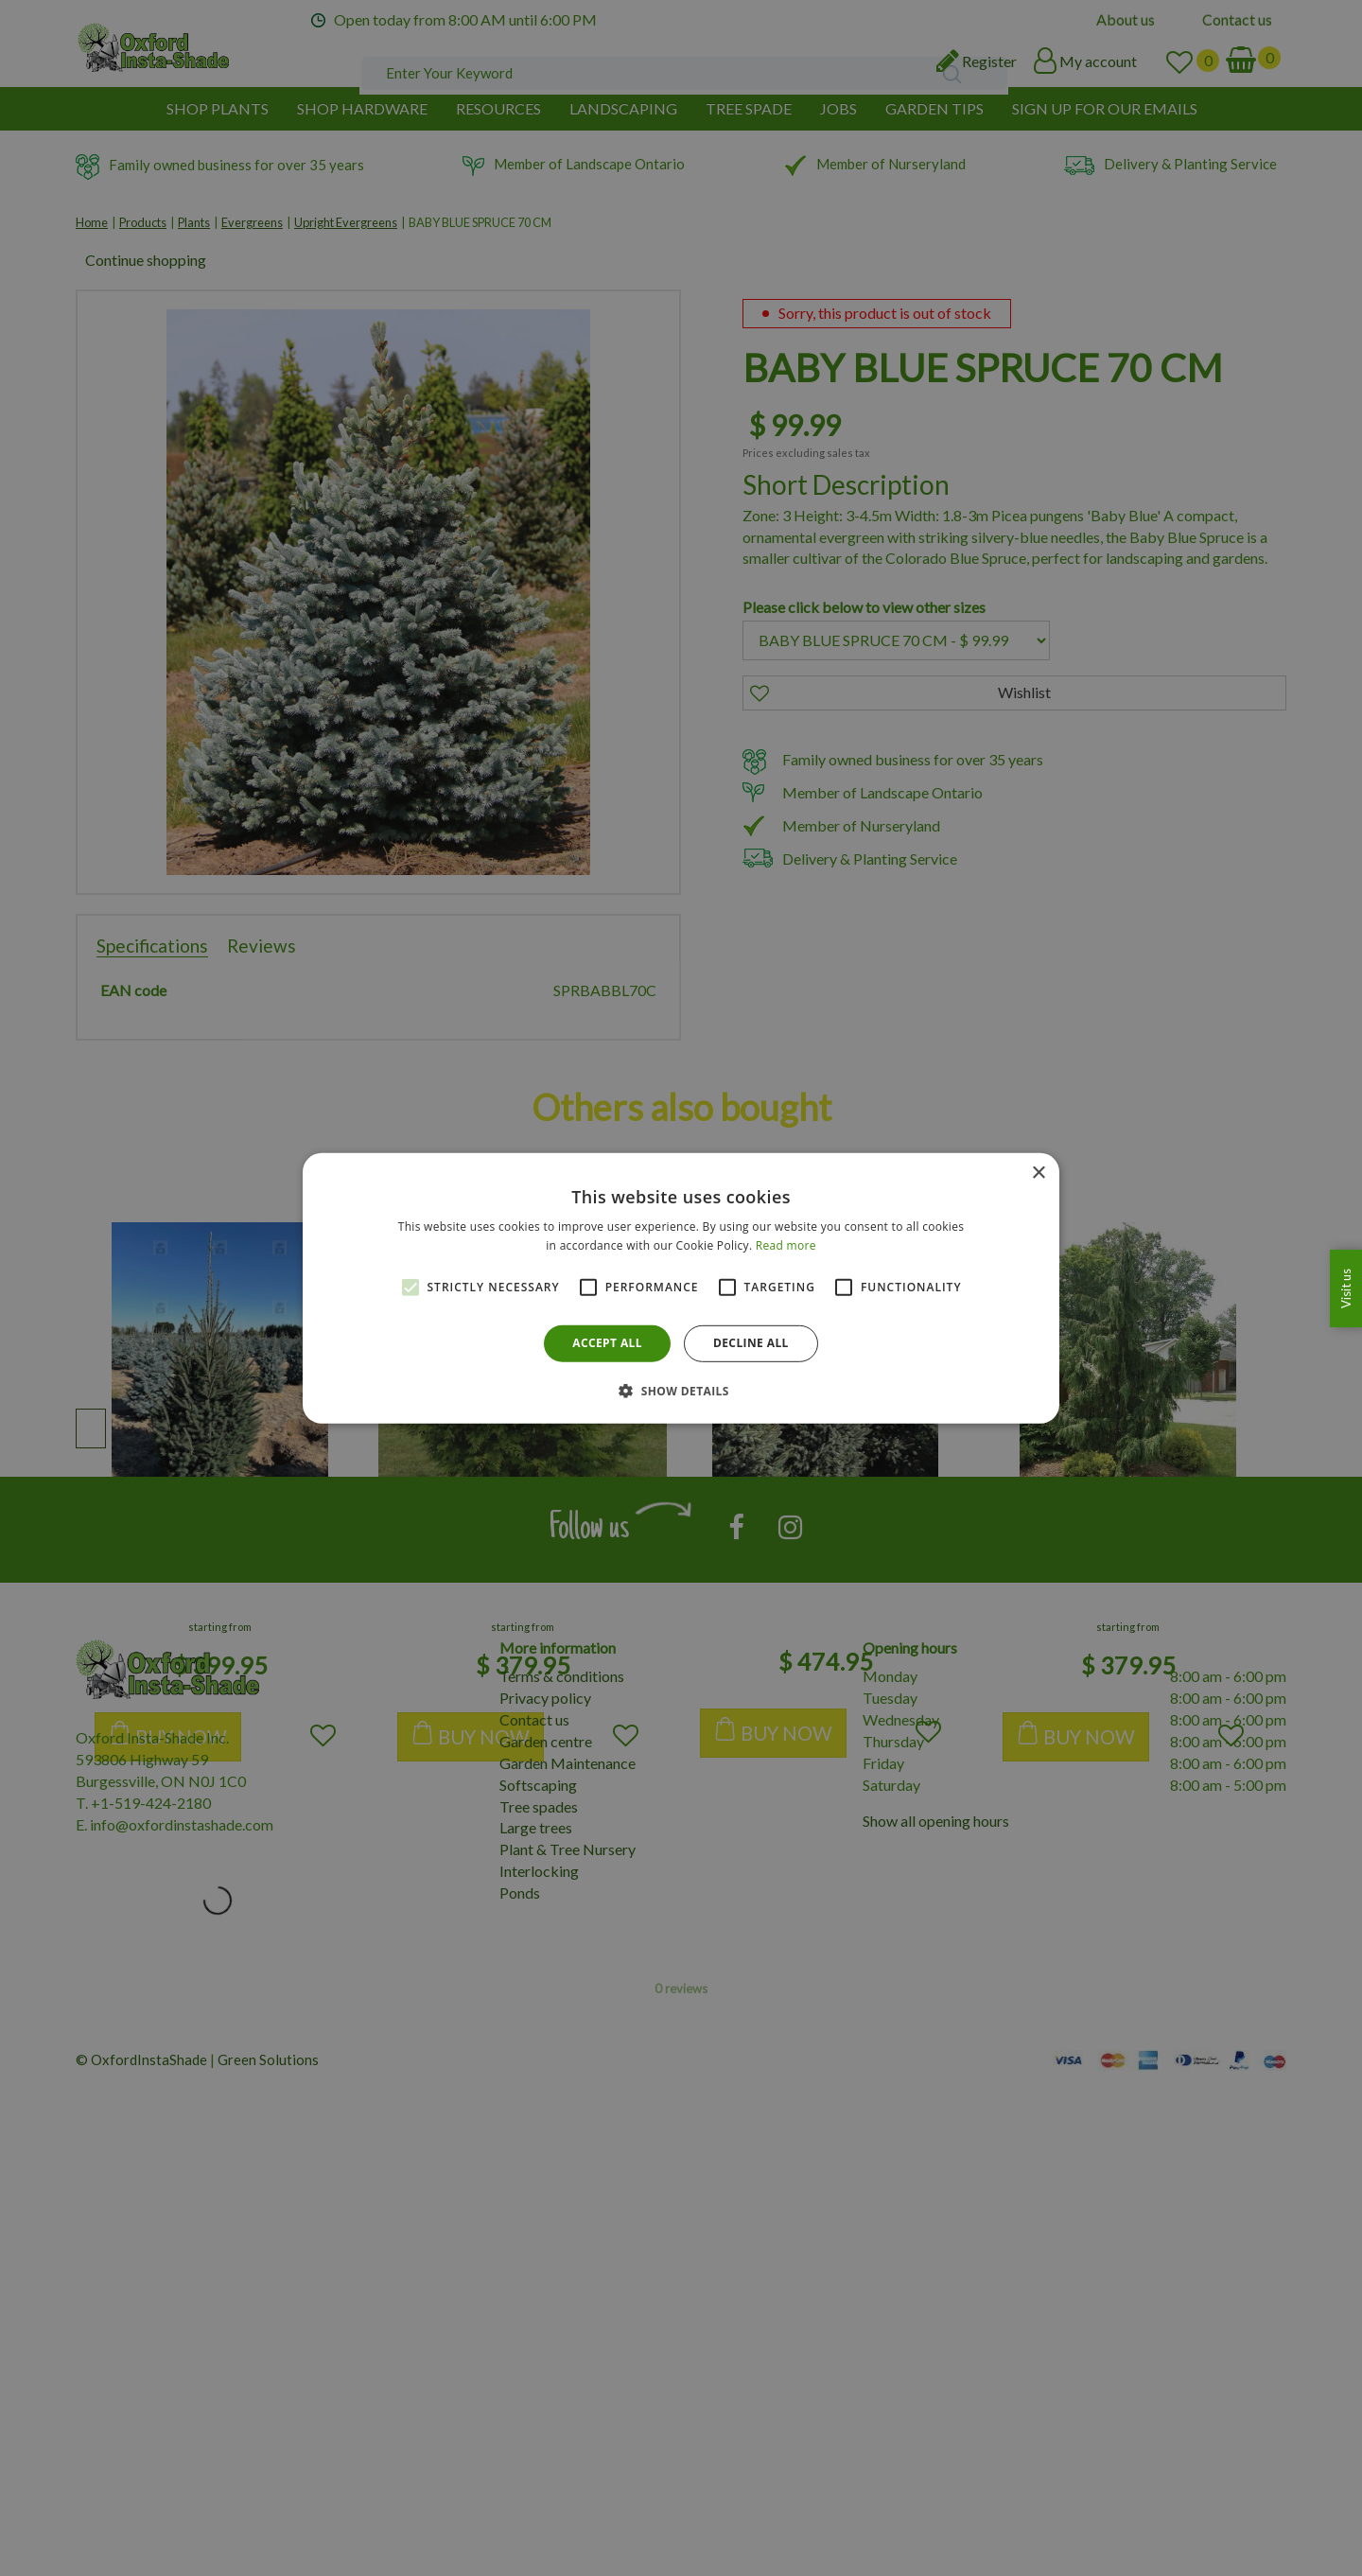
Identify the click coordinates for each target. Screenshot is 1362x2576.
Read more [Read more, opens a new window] (786, 1245)
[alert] (681, 1288)
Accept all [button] (607, 1343)
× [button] (1038, 1172)
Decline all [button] (751, 1343)
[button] (681, 1390)
